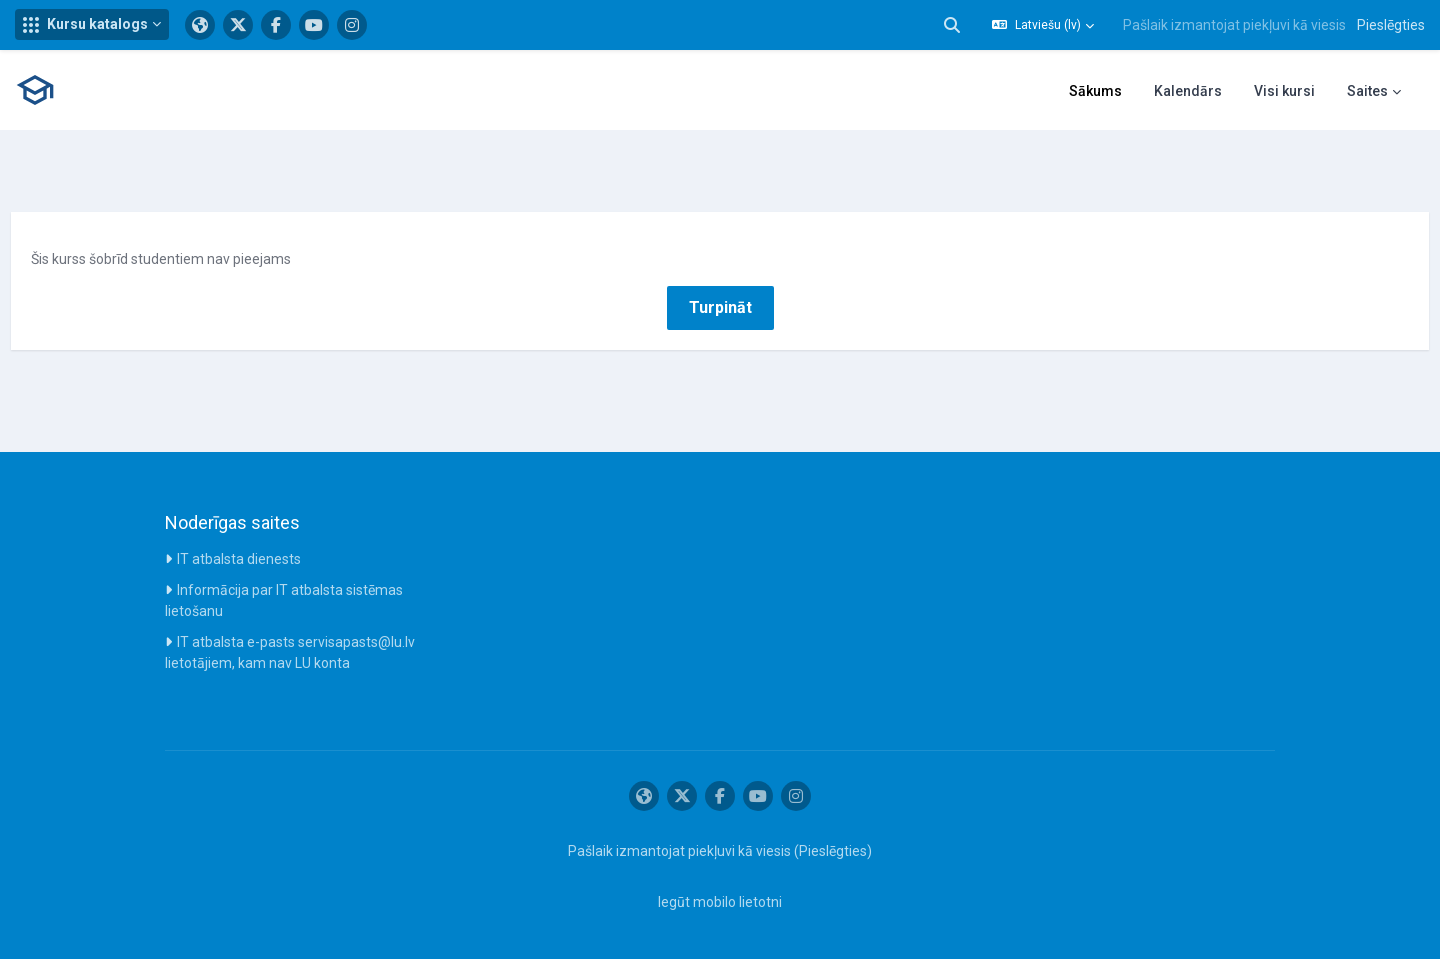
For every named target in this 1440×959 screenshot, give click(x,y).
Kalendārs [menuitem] (1188, 91)
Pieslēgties (1391, 25)
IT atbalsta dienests (239, 559)
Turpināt (720, 307)
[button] (92, 24)
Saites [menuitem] (1367, 91)
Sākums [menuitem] (1095, 91)
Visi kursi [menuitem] (1284, 91)
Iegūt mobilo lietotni (720, 902)
